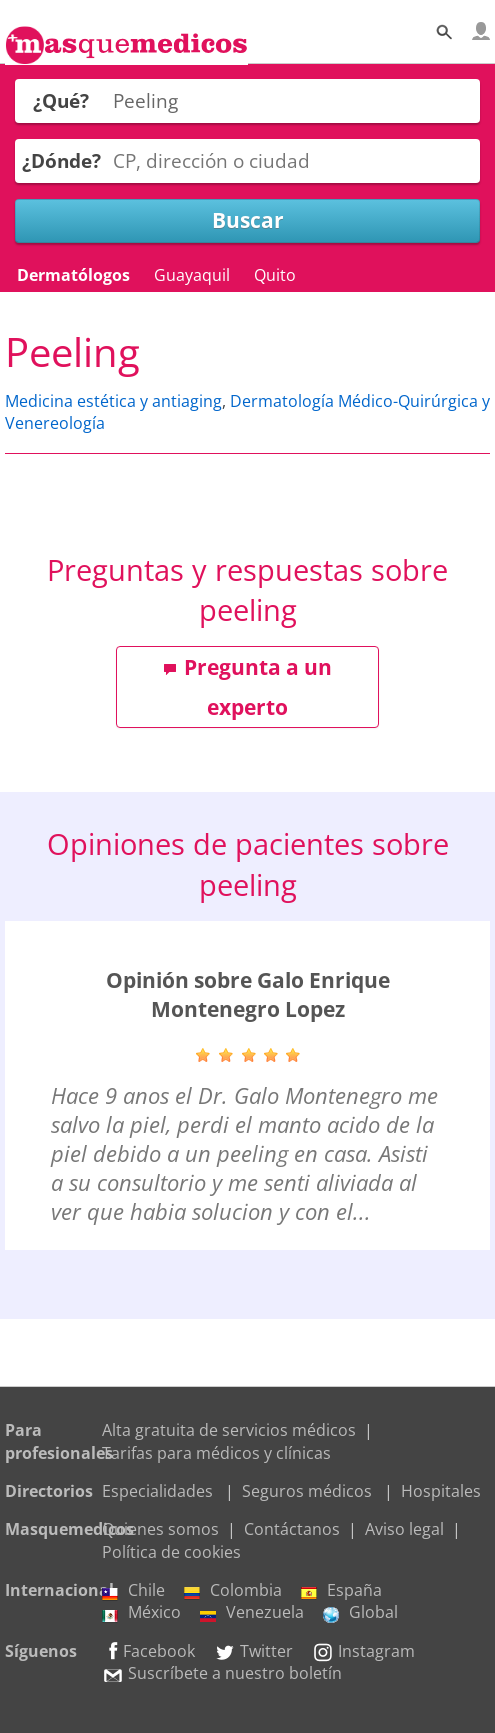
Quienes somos (160, 1529)
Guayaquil (192, 275)
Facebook (148, 1651)
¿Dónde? (61, 160)
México (141, 1612)
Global (360, 1612)
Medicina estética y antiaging (113, 401)
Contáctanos (292, 1529)
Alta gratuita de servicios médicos (229, 1430)
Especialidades (157, 1491)
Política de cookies (171, 1552)
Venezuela (252, 1612)
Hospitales (441, 1491)
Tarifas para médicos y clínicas (216, 1453)
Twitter (253, 1651)
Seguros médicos (307, 1491)
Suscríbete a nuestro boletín (222, 1673)
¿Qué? (61, 100)
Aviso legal (404, 1529)
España (341, 1590)
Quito (275, 275)
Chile (133, 1590)
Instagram (363, 1651)
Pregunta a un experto (247, 687)
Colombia (233, 1590)
